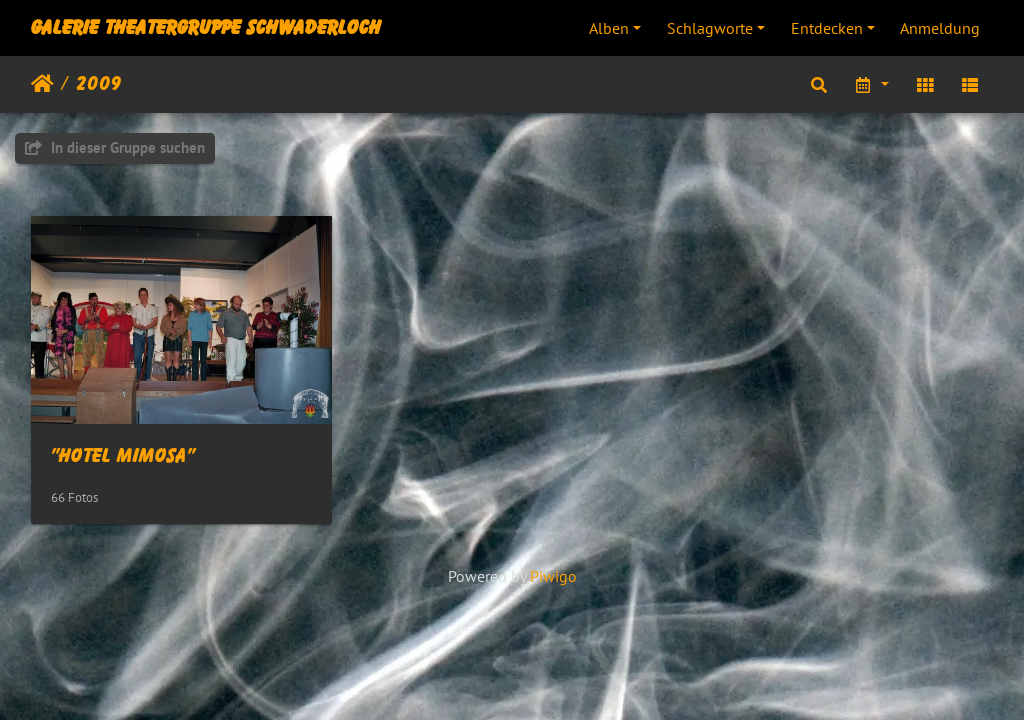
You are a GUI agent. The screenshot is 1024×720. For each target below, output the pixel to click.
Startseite (42, 84)
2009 (99, 84)
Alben (609, 28)
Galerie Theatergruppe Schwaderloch (206, 28)
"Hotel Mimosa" (123, 456)
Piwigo (553, 576)
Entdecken (827, 28)
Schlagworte (710, 28)
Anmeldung (940, 28)
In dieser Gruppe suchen (115, 147)
